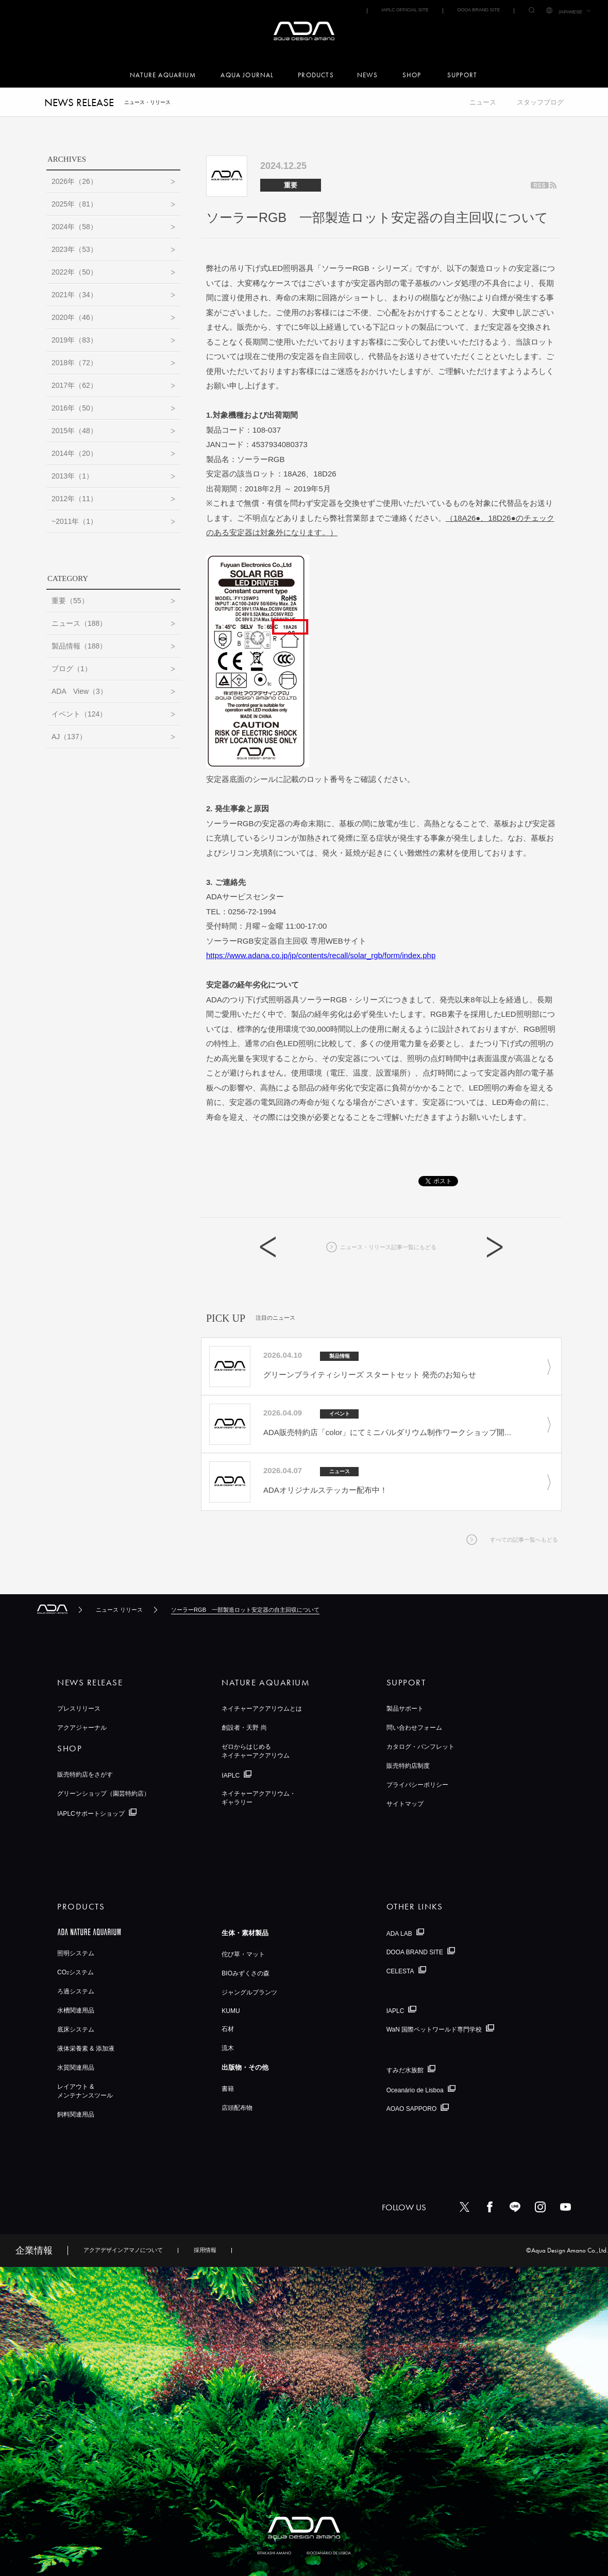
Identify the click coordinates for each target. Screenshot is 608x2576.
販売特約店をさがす (85, 1774)
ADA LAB (399, 1933)
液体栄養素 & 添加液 (85, 2048)
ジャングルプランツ (249, 1992)
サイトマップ (405, 1803)
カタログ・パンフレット (420, 1746)
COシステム (75, 1972)
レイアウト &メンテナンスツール (85, 2091)
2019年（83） (74, 340)
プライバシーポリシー (417, 1784)
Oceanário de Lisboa (415, 2089)
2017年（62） (74, 385)
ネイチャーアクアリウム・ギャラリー (259, 1798)
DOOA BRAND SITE (479, 9)
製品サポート (405, 1708)
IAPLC (231, 1775)
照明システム (75, 1953)
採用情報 (205, 2250)
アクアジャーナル (82, 1727)
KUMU (231, 2011)
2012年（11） (74, 498)
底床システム (75, 2029)
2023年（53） (74, 249)
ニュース (482, 102)
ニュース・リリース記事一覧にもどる (388, 1247)
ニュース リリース (119, 1610)
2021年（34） (74, 295)
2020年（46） (74, 317)
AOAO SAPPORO (411, 2108)
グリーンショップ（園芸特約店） (103, 1793)
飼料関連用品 (75, 2114)
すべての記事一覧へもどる (524, 1540)
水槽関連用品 (75, 2010)
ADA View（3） (79, 691)
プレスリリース (78, 1708)
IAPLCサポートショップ (91, 1813)
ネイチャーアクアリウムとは (262, 1708)
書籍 (228, 2088)
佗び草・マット (243, 1954)
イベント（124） (79, 714)
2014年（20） (74, 453)
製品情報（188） (79, 646)
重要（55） (70, 600)
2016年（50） (74, 408)
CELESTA (400, 1971)
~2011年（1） (74, 521)
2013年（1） (72, 476)
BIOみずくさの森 (245, 1973)
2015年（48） (74, 431)
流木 (228, 2048)
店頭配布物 (237, 2107)
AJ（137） (69, 736)
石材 (228, 2029)
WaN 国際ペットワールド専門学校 (434, 2029)
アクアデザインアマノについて (123, 2250)
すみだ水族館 (405, 2070)
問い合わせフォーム (414, 1727)
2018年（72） (74, 363)
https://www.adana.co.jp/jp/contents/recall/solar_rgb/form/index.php (320, 955)
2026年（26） (74, 181)
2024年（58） (74, 227)
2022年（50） (74, 272)
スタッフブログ (540, 102)
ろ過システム (75, 1991)
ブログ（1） (72, 668)
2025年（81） (74, 204)
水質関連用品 (75, 2067)
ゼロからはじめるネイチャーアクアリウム (256, 1751)
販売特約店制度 (408, 1765)
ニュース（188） (79, 623)
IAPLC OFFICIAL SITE (404, 9)
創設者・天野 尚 (244, 1727)
